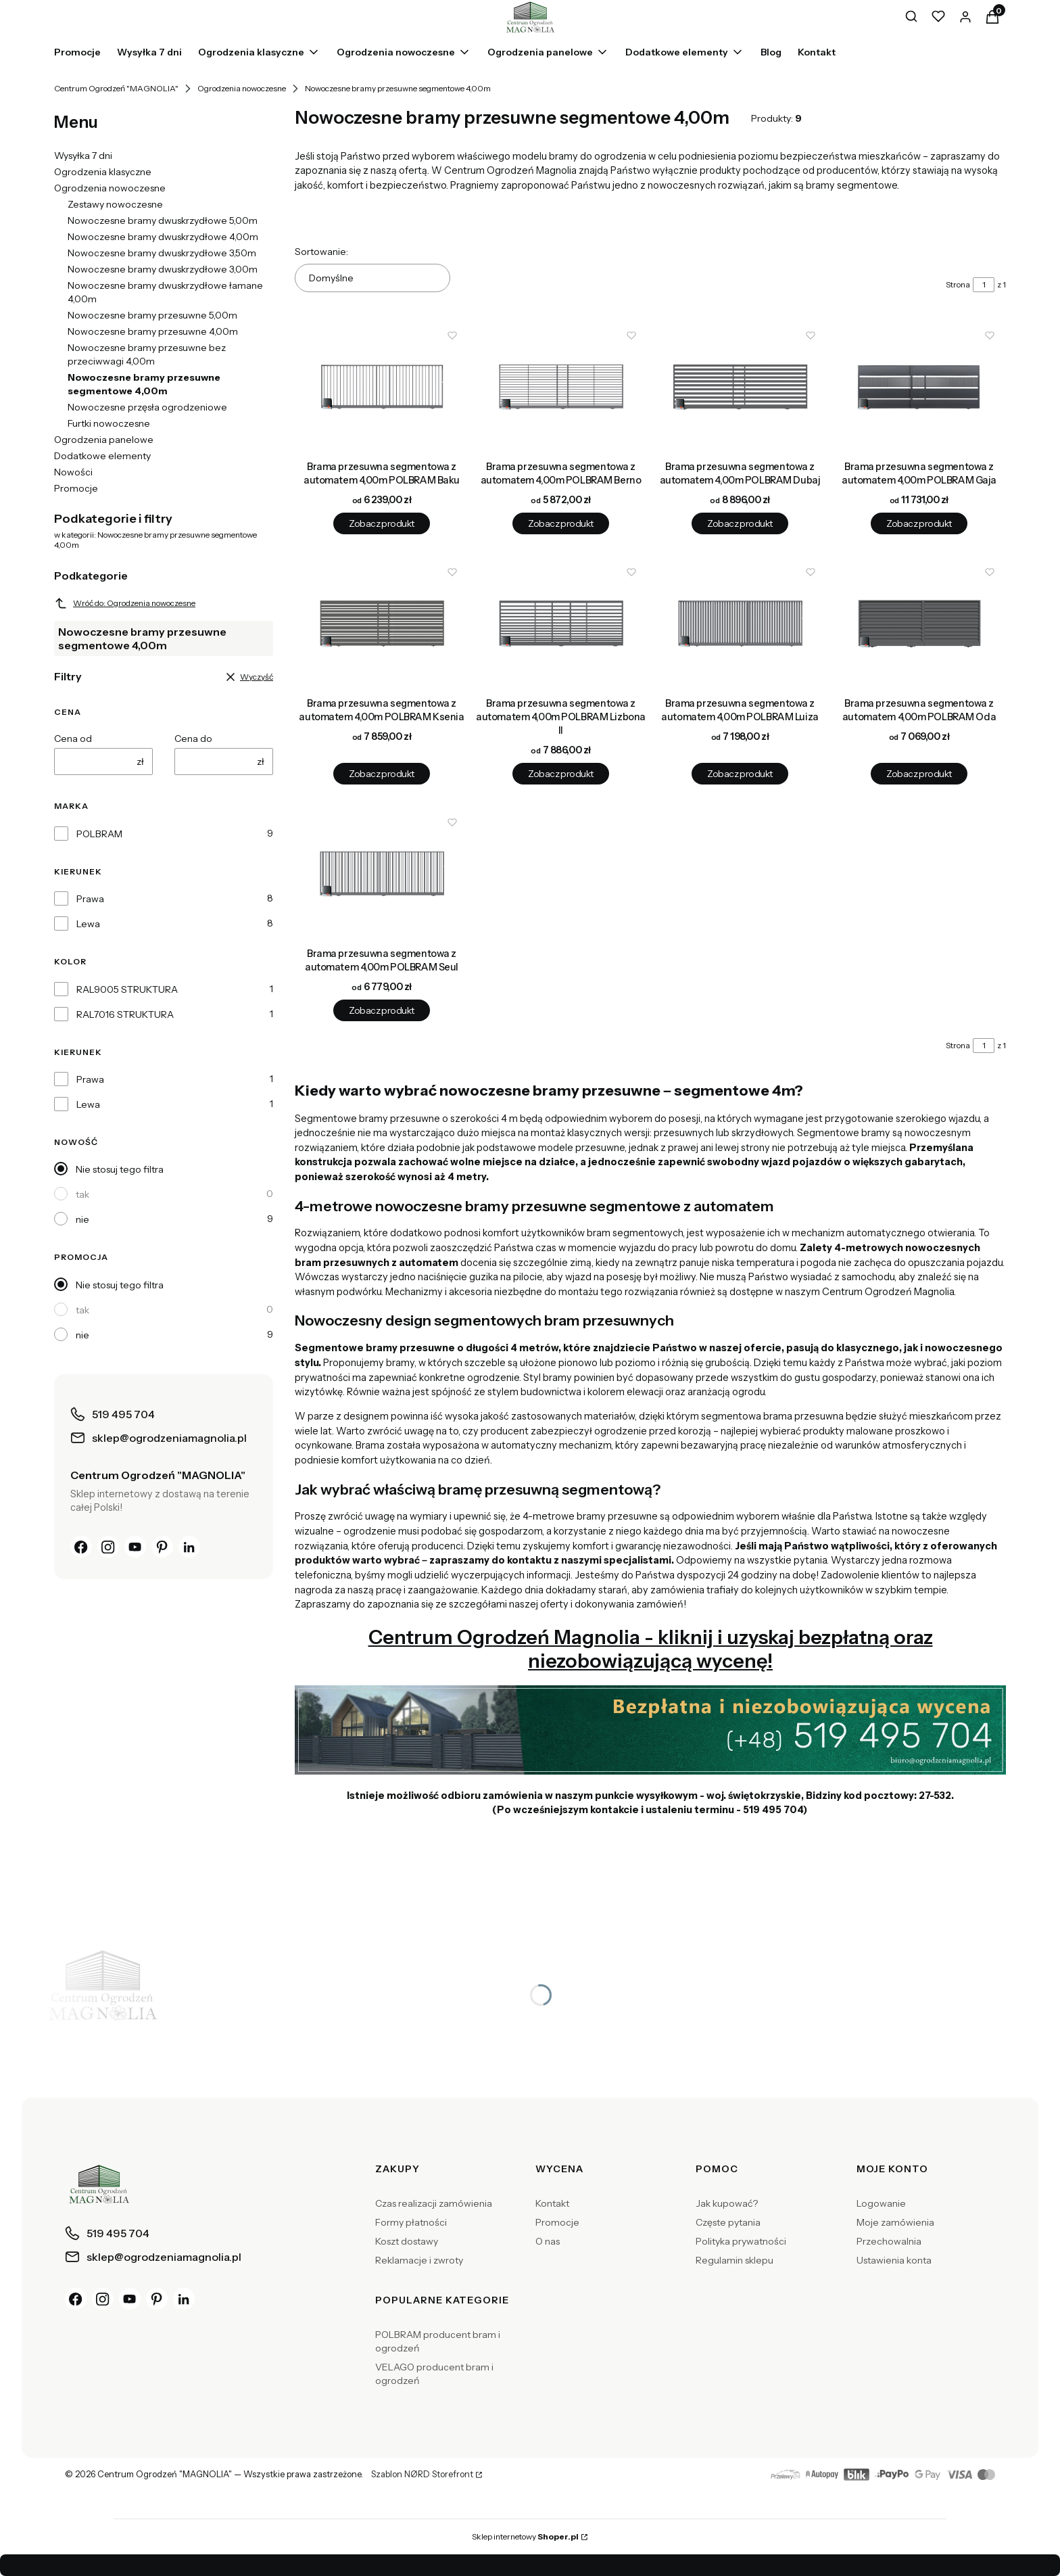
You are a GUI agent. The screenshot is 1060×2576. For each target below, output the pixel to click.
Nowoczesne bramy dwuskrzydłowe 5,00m (163, 220)
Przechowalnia (889, 2241)
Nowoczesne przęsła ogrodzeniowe (147, 407)
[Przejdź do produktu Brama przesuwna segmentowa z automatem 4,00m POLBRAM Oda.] (919, 623)
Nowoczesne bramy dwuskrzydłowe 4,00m (163, 237)
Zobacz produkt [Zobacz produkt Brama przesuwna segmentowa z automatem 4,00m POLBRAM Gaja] (918, 523)
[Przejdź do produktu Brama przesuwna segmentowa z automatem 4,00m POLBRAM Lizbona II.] (561, 623)
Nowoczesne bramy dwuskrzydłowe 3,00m (163, 269)
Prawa (90, 899)
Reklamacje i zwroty (419, 2260)
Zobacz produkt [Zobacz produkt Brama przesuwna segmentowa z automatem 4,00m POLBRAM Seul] (381, 1011)
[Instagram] (108, 1547)
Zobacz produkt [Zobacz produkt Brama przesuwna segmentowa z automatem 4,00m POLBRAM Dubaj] (739, 523)
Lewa (88, 924)
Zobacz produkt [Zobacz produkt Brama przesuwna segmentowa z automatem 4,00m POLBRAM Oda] (918, 774)
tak (82, 1194)
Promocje (76, 488)
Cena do (193, 738)
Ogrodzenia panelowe (103, 440)
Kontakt (552, 2203)
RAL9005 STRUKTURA (127, 989)
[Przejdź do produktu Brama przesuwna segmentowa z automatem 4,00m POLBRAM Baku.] (381, 386)
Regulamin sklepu (734, 2260)
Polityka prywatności (741, 2241)
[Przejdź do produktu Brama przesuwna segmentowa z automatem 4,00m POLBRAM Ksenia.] (381, 623)
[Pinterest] (162, 1547)
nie (82, 1219)
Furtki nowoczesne (109, 423)
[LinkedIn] (189, 1547)
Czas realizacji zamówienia (433, 2203)
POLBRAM (99, 834)
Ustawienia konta (894, 2260)
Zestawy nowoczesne (115, 204)
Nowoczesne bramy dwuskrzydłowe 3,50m (162, 253)
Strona (958, 284)
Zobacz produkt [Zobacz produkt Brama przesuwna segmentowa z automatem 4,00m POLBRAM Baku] (381, 523)
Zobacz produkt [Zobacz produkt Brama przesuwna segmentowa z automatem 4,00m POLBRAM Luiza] (739, 774)
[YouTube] (135, 1547)
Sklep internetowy (525, 2536)
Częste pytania (728, 2222)
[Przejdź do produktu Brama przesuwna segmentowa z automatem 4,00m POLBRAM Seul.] (381, 873)
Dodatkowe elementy (102, 456)
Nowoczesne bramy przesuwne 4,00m (153, 331)
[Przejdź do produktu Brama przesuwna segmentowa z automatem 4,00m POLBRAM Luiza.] (740, 623)
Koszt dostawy (406, 2241)
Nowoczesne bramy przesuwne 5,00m (152, 315)
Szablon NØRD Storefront (422, 2474)
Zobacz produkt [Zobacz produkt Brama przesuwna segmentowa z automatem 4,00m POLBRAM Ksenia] (381, 774)
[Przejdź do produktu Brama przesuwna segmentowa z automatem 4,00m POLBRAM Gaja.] (919, 386)
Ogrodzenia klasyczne (102, 172)
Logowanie (881, 2203)
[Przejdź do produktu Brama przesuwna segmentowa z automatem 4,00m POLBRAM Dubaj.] (740, 386)
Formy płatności (411, 2222)
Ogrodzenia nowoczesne (241, 88)
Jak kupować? (727, 2203)
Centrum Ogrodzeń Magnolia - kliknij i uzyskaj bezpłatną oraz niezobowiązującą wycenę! (650, 1648)
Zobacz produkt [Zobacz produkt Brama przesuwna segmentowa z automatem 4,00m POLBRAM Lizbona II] (560, 774)
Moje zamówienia (895, 2222)
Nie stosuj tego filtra (120, 1169)
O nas (547, 2241)
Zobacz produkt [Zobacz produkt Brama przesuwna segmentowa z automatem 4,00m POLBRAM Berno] (560, 523)
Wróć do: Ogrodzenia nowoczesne (124, 603)
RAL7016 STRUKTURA (125, 1014)
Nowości (73, 472)
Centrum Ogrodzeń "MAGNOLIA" (116, 88)
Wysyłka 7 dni (83, 155)
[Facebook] (81, 1547)
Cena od (73, 738)
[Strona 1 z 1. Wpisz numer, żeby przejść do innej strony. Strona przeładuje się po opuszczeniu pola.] (983, 284)
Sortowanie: (321, 251)
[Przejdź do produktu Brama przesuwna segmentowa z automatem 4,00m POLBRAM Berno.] (561, 386)
